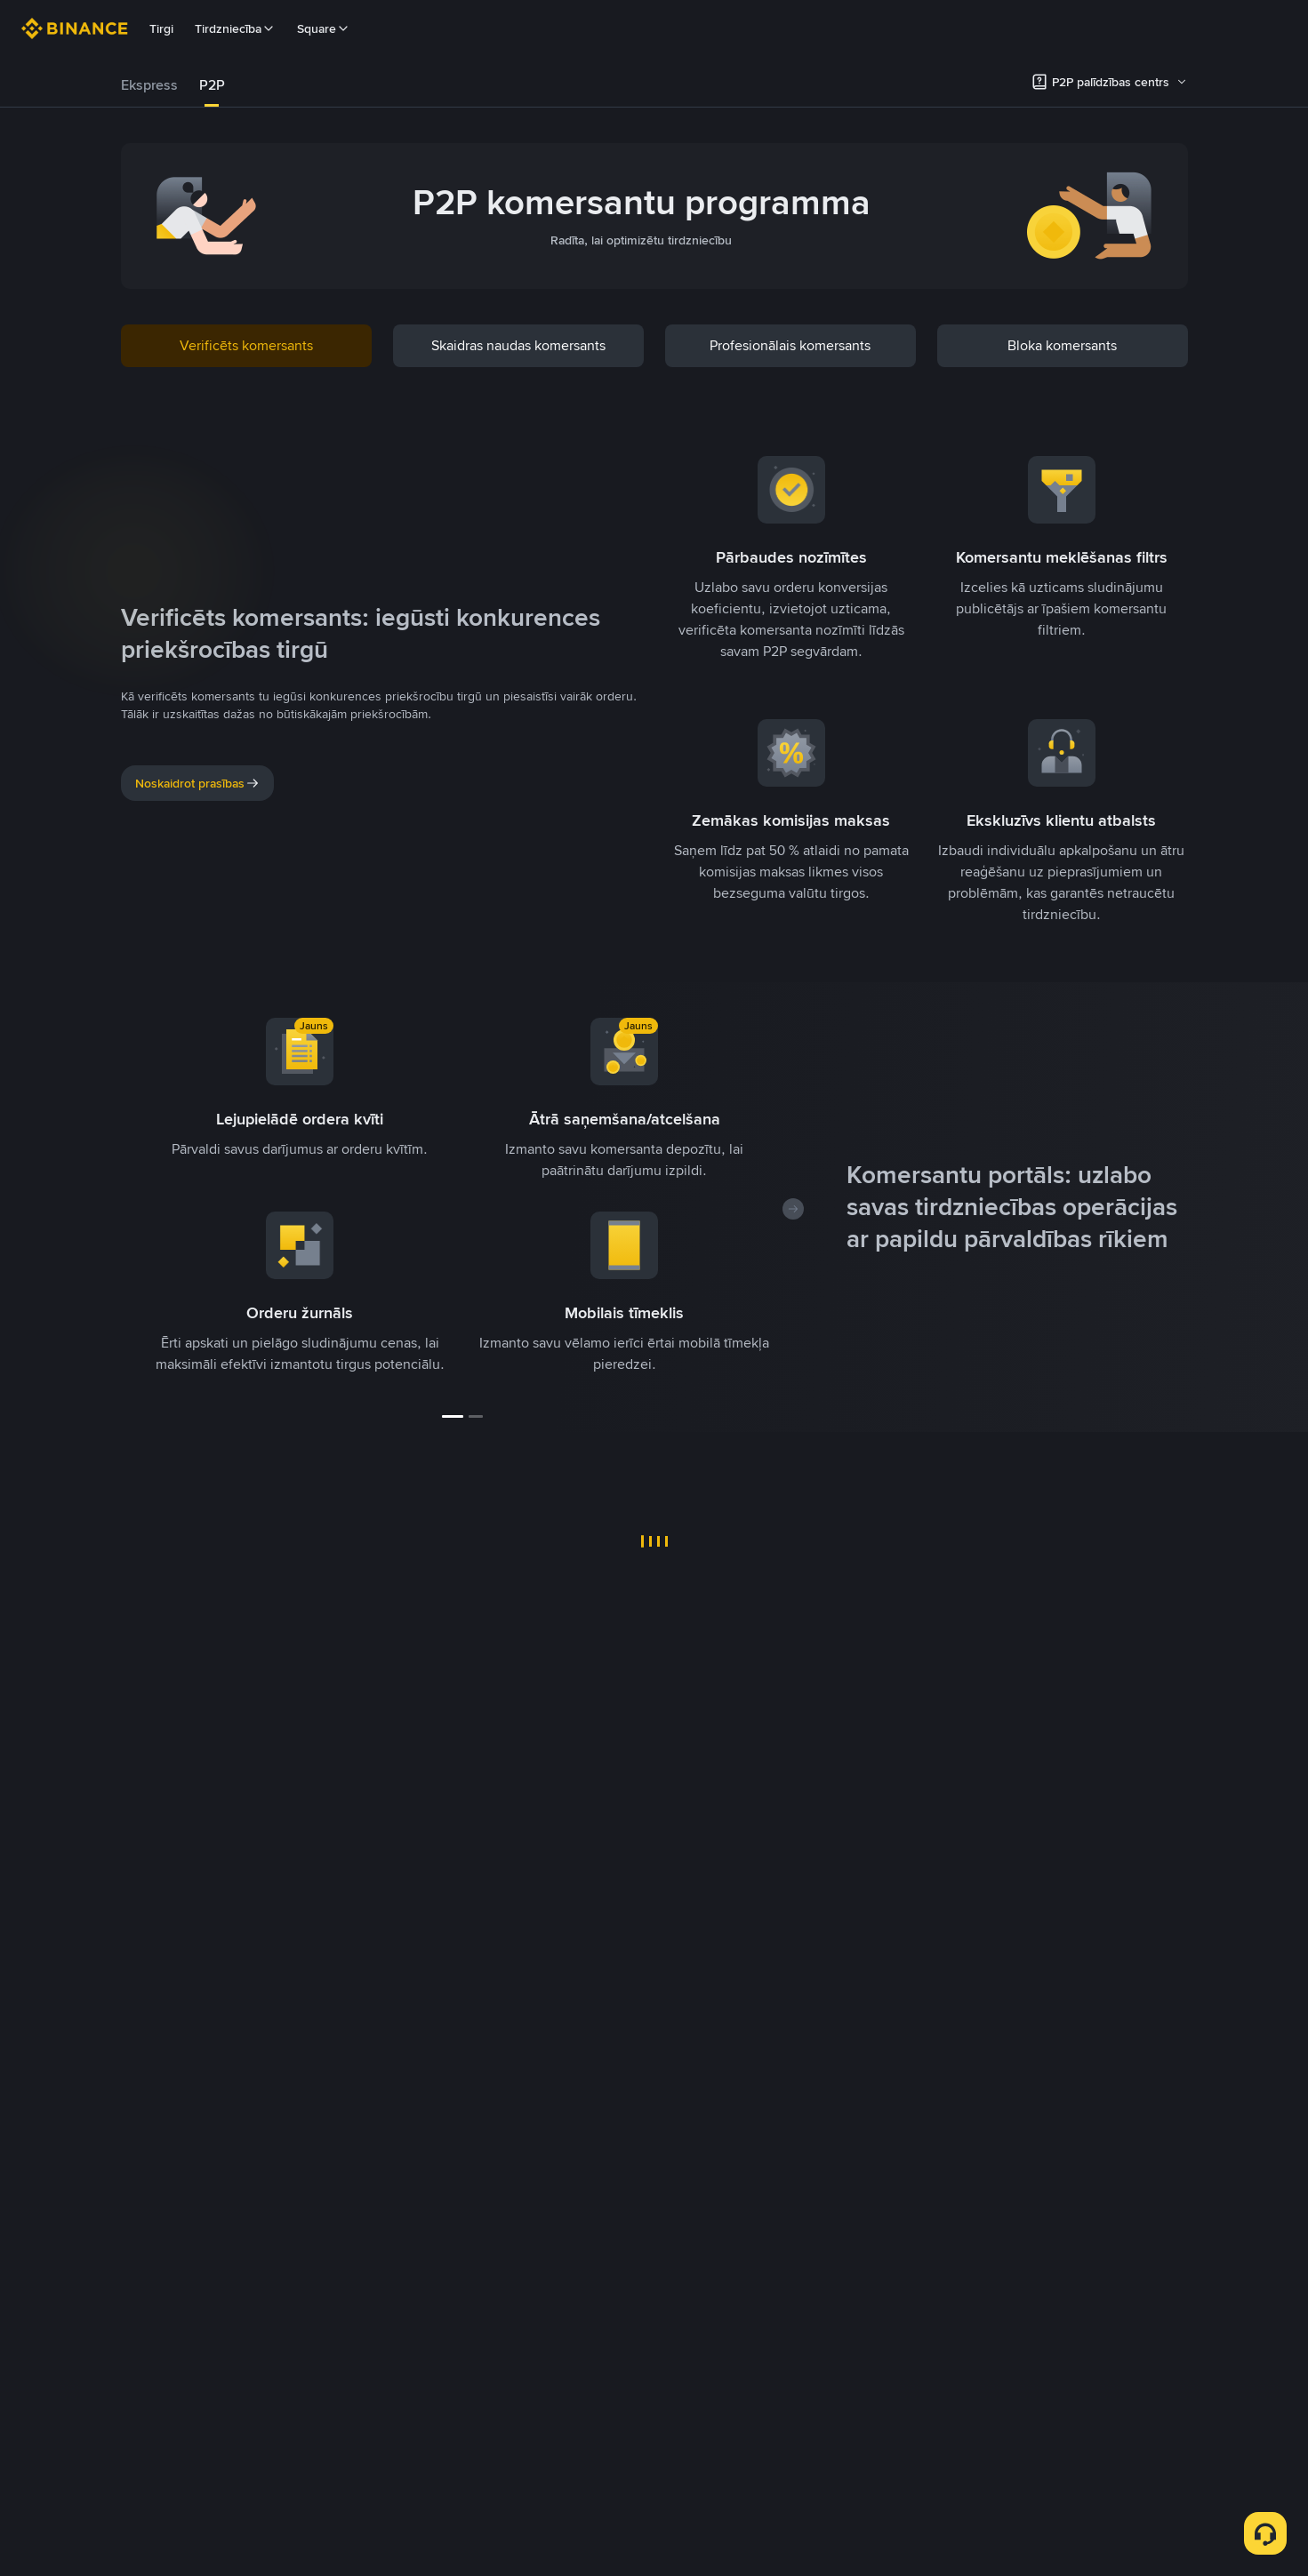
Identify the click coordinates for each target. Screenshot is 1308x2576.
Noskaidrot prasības (197, 783)
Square (323, 28)
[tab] (149, 85)
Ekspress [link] (149, 85)
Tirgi (161, 28)
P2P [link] (212, 85)
